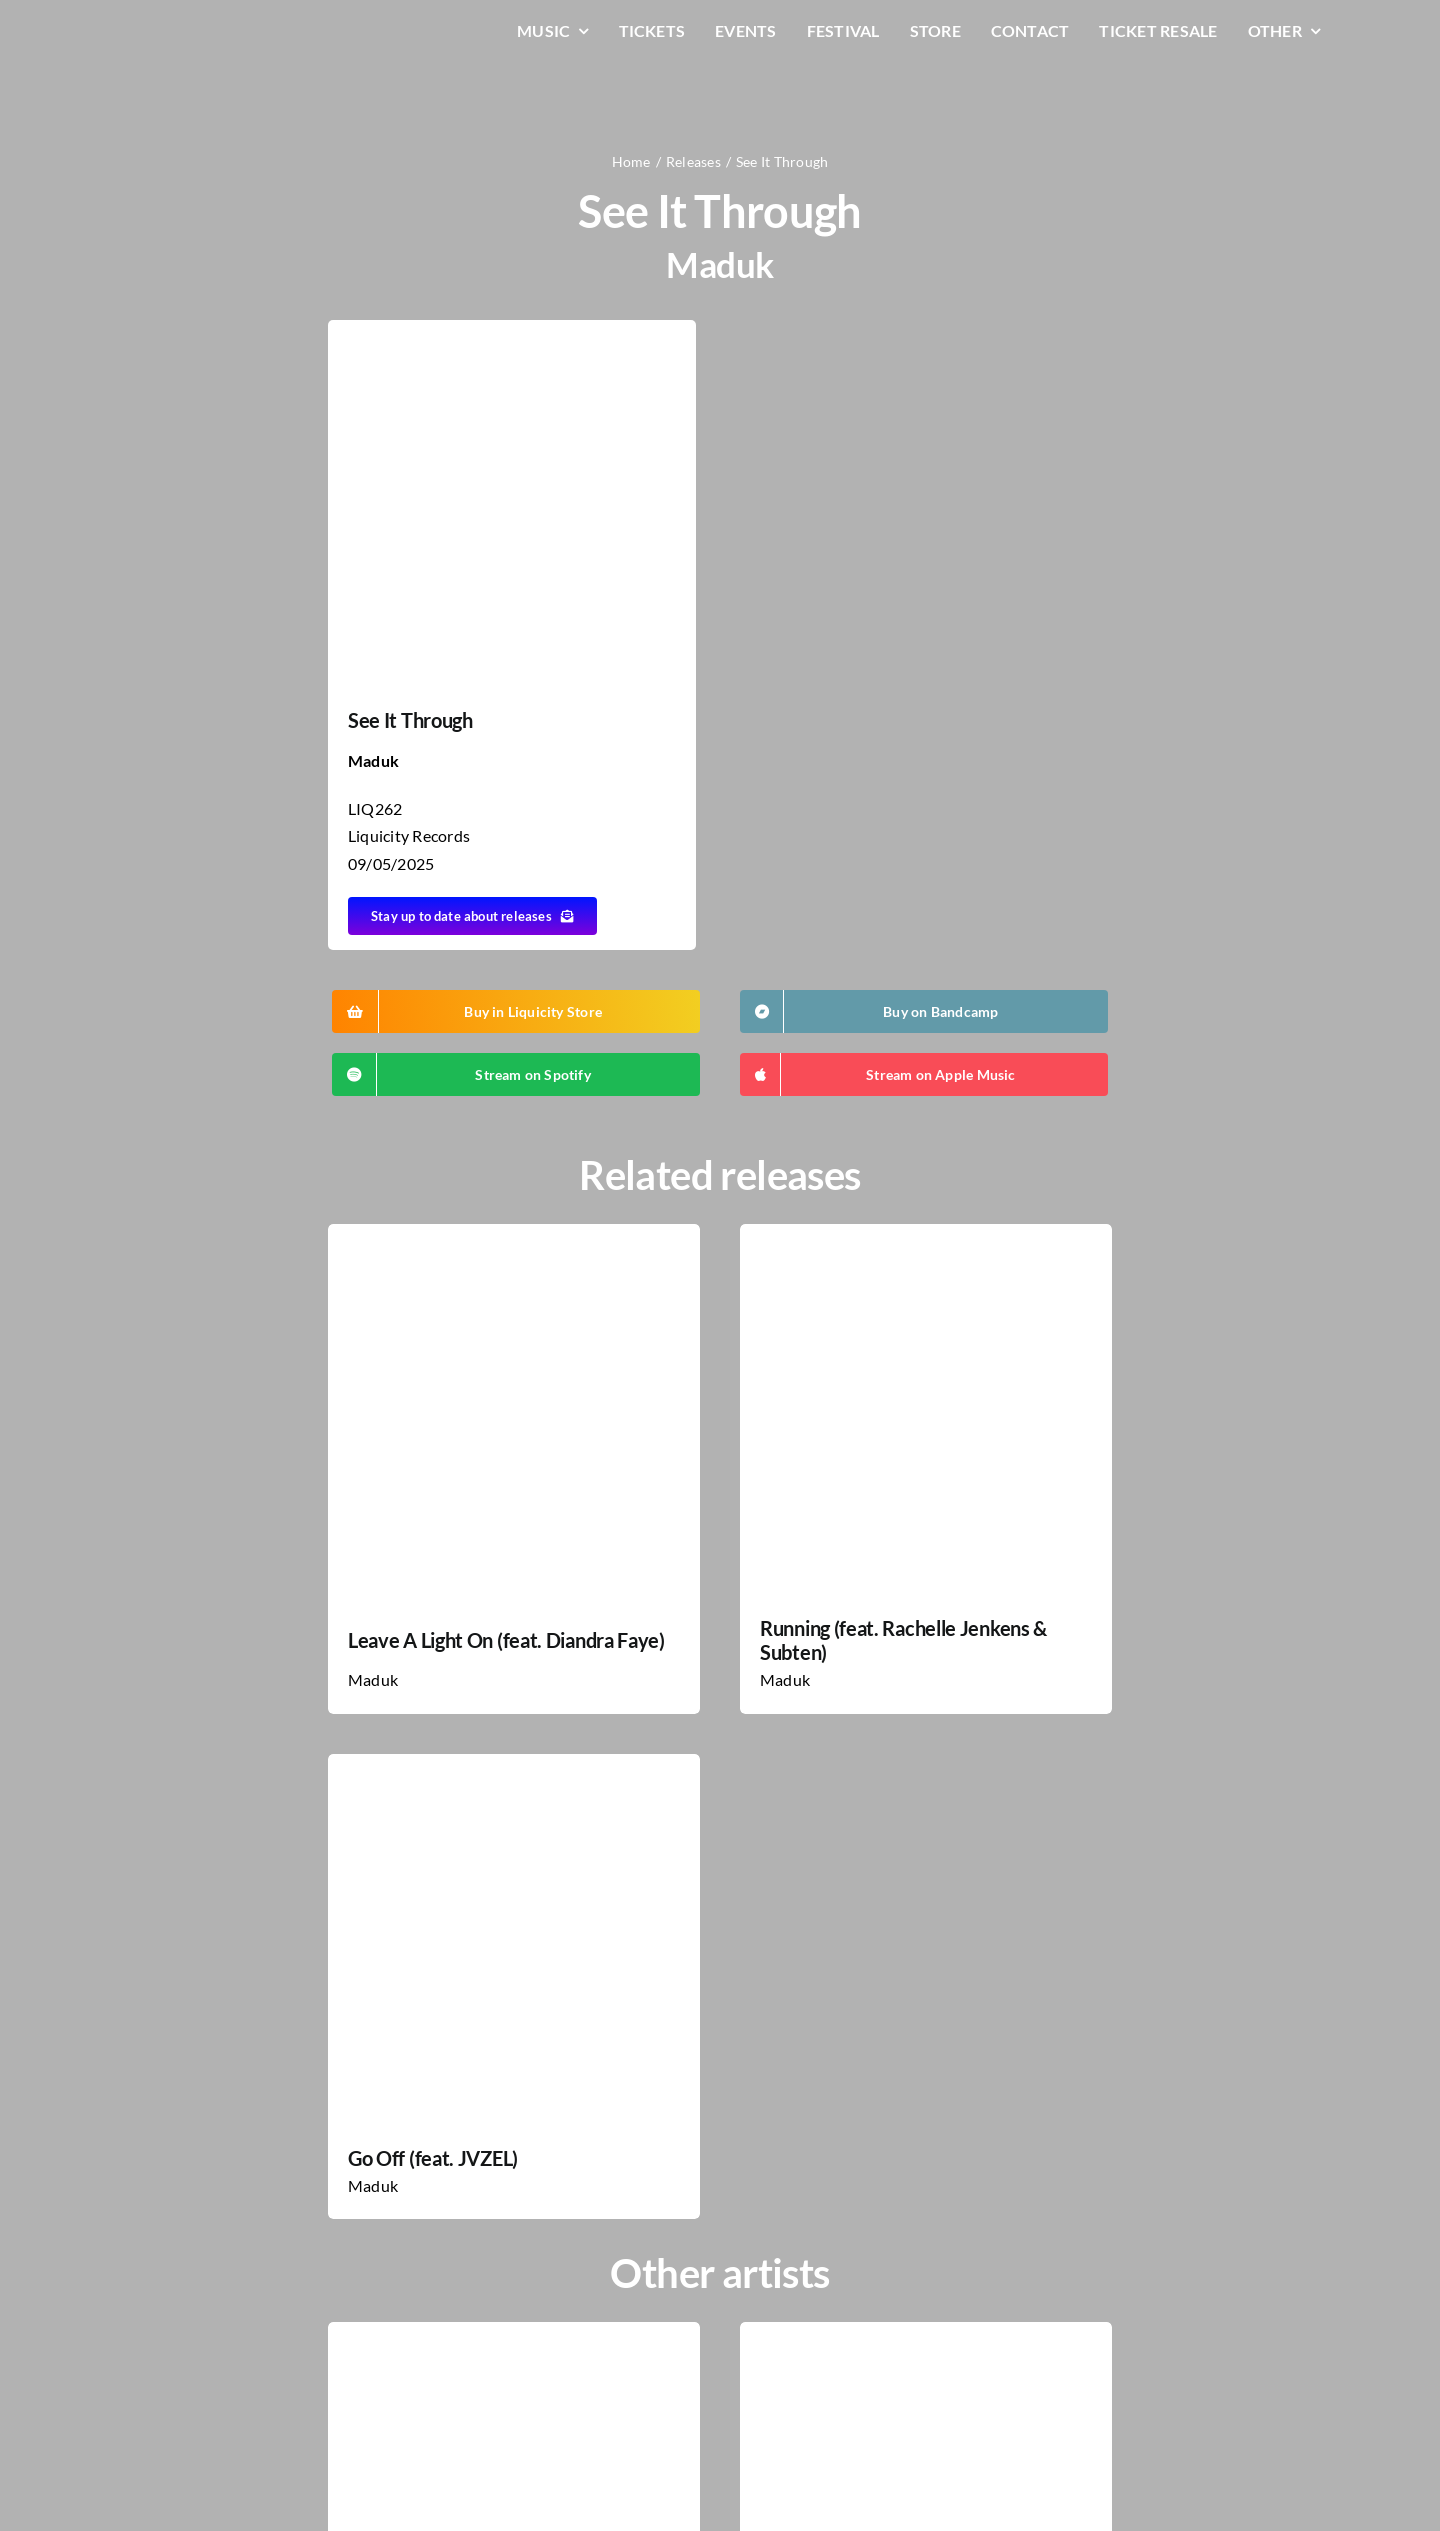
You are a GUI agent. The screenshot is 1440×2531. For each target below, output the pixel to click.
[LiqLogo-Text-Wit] (195, 28)
